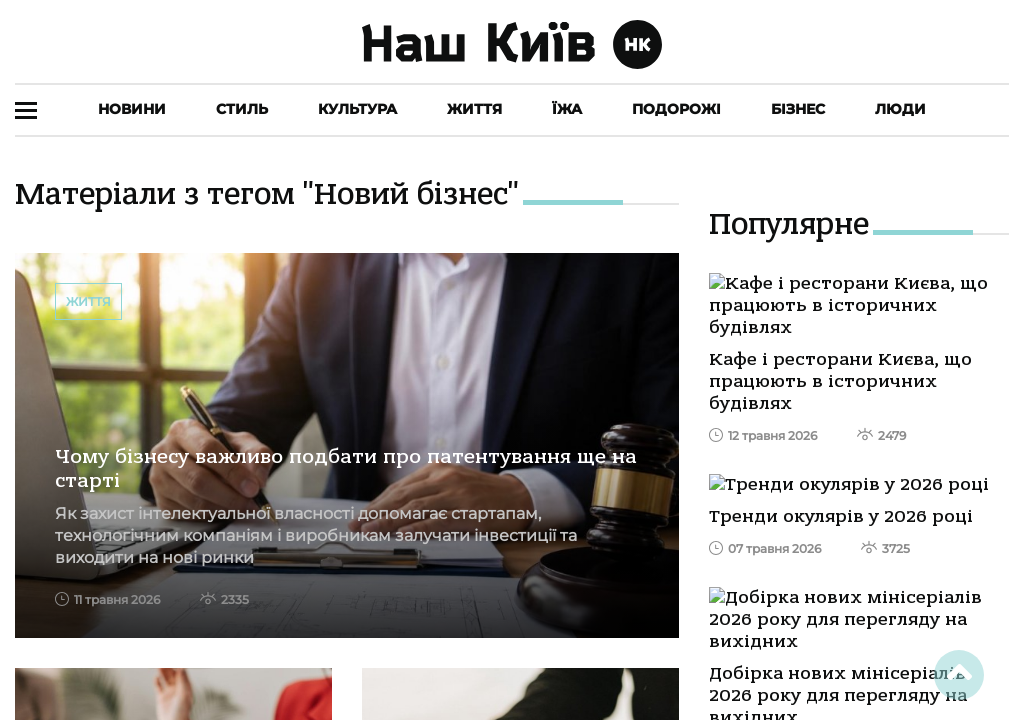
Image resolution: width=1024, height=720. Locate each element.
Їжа (567, 109)
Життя (474, 109)
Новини (132, 109)
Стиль (242, 109)
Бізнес (798, 109)
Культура (357, 109)
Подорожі (676, 109)
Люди (900, 109)
